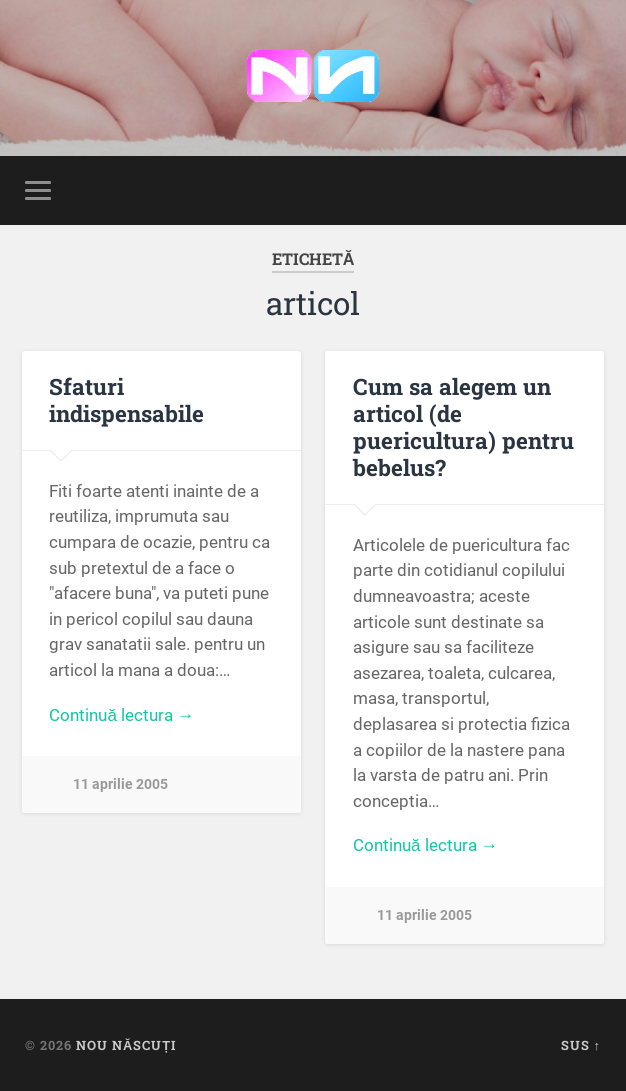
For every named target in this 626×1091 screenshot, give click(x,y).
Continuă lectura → (121, 715)
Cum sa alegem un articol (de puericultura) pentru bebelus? (463, 426)
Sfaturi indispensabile (126, 399)
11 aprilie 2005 (120, 784)
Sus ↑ (581, 1045)
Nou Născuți (126, 1045)
